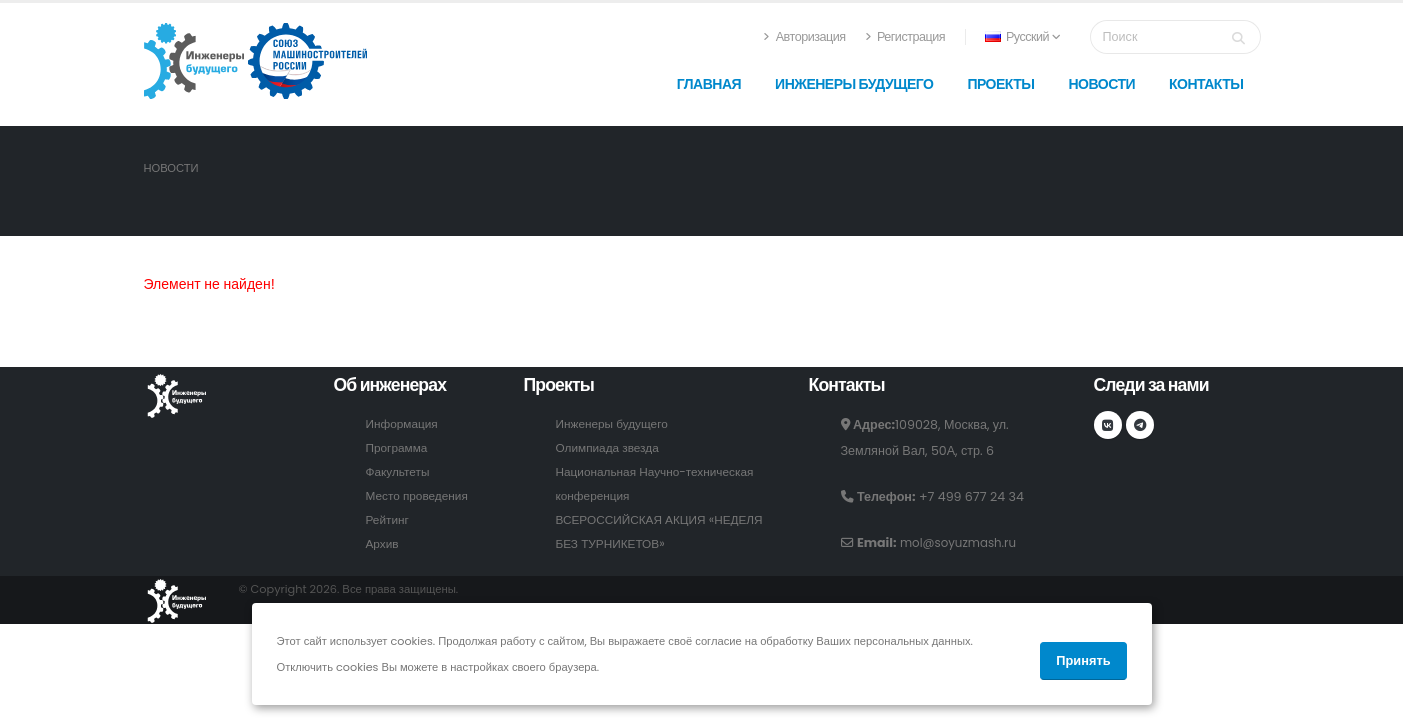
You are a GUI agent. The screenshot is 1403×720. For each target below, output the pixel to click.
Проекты (1000, 84)
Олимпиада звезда (611, 447)
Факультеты (400, 471)
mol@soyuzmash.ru (962, 542)
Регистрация (905, 36)
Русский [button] (1022, 36)
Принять (1083, 660)
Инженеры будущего (854, 84)
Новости (1101, 84)
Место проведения (420, 495)
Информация (404, 423)
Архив (383, 543)
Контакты (1206, 84)
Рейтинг (389, 519)
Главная (709, 84)
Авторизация (804, 36)
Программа (399, 447)
